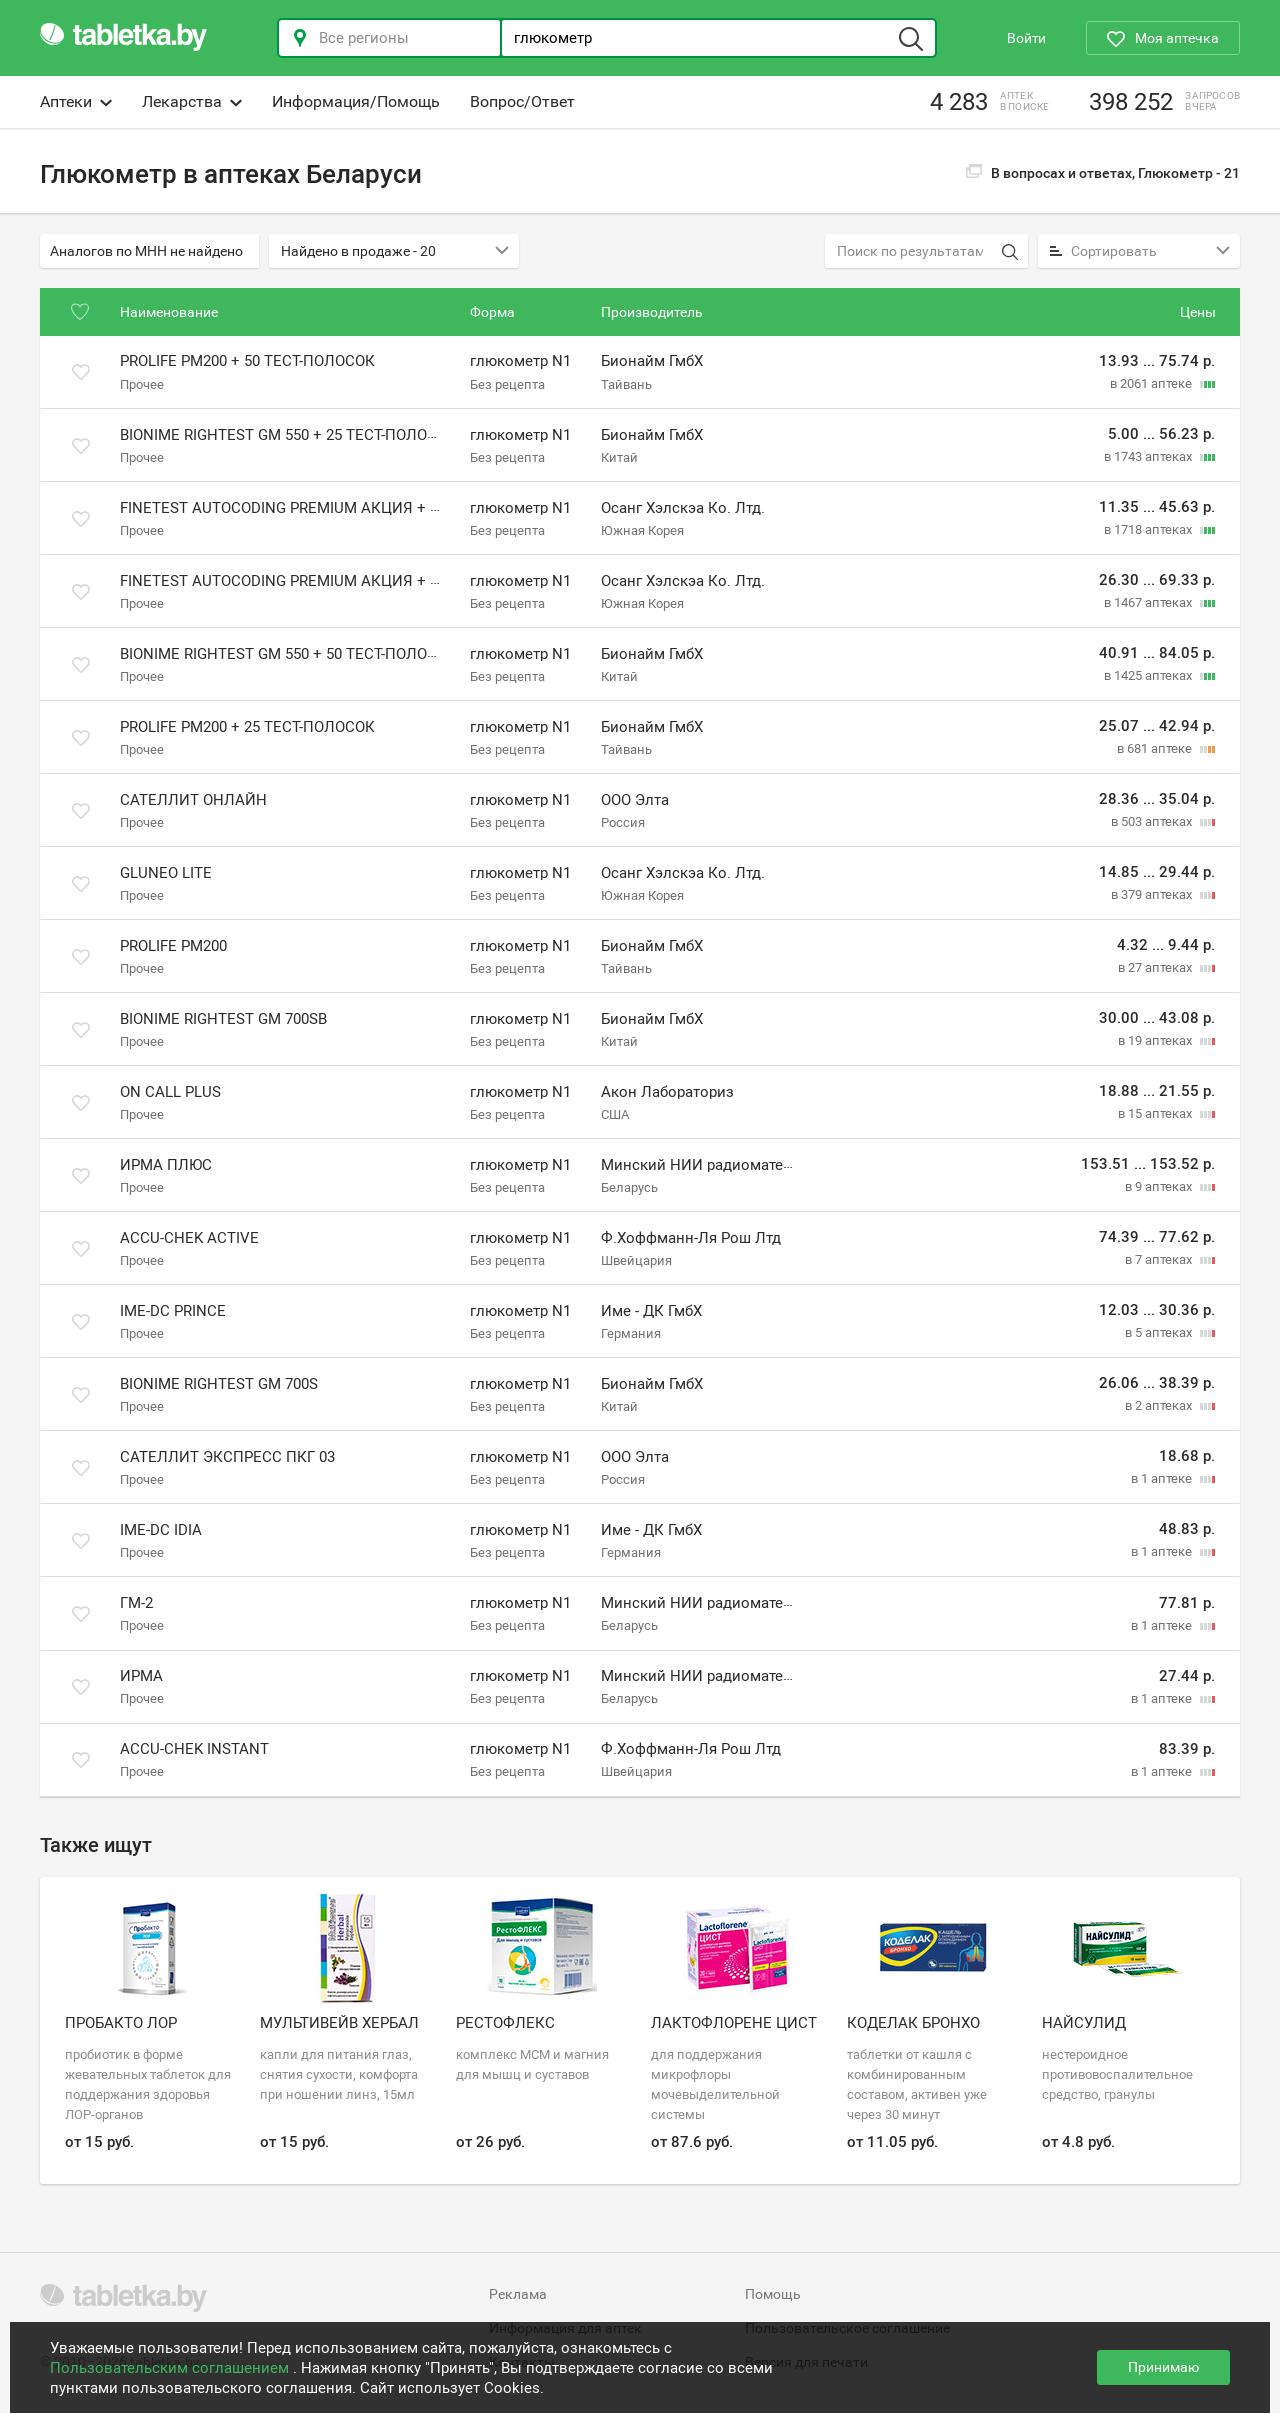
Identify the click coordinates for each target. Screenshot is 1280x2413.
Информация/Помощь (356, 101)
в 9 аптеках (1160, 1186)
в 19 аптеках (1156, 1040)
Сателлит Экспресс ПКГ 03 (227, 1457)
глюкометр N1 (520, 362)
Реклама (518, 2294)
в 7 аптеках (1160, 1259)
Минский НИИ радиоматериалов (718, 1165)
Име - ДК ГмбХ (651, 1311)
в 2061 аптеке (1152, 383)
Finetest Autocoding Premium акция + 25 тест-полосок (340, 508)
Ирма (141, 1676)
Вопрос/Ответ (522, 101)
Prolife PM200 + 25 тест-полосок (247, 727)
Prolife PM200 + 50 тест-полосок (247, 362)
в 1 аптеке (1163, 1478)
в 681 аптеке (1156, 748)
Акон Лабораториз (667, 1092)
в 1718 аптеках (1149, 529)
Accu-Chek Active (189, 1238)
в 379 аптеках (1153, 894)
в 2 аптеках (1160, 1405)
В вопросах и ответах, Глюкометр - (1103, 173)
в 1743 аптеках (1149, 456)
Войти (1026, 38)
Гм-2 (136, 1603)
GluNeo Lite (166, 873)
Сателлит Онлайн (193, 800)
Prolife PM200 (173, 946)
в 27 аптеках (1156, 967)
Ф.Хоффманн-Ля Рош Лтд (691, 1238)
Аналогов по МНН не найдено (146, 251)
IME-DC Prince (173, 1311)
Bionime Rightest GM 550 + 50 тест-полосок (288, 654)
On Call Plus (170, 1092)
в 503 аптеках (1153, 821)
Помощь (773, 2294)
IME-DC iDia (161, 1530)
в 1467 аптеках (1149, 602)
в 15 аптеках (1156, 1113)
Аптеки (76, 101)
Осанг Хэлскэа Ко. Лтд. (683, 508)
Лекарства (192, 101)
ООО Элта (635, 800)
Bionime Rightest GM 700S (219, 1384)
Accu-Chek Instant (194, 1749)
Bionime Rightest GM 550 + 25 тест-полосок (288, 435)
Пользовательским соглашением (171, 2368)
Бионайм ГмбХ (652, 362)
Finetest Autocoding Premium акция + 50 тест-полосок (340, 581)
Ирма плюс (166, 1165)
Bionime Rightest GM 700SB (223, 1019)
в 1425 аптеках (1149, 675)
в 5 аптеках (1160, 1332)
